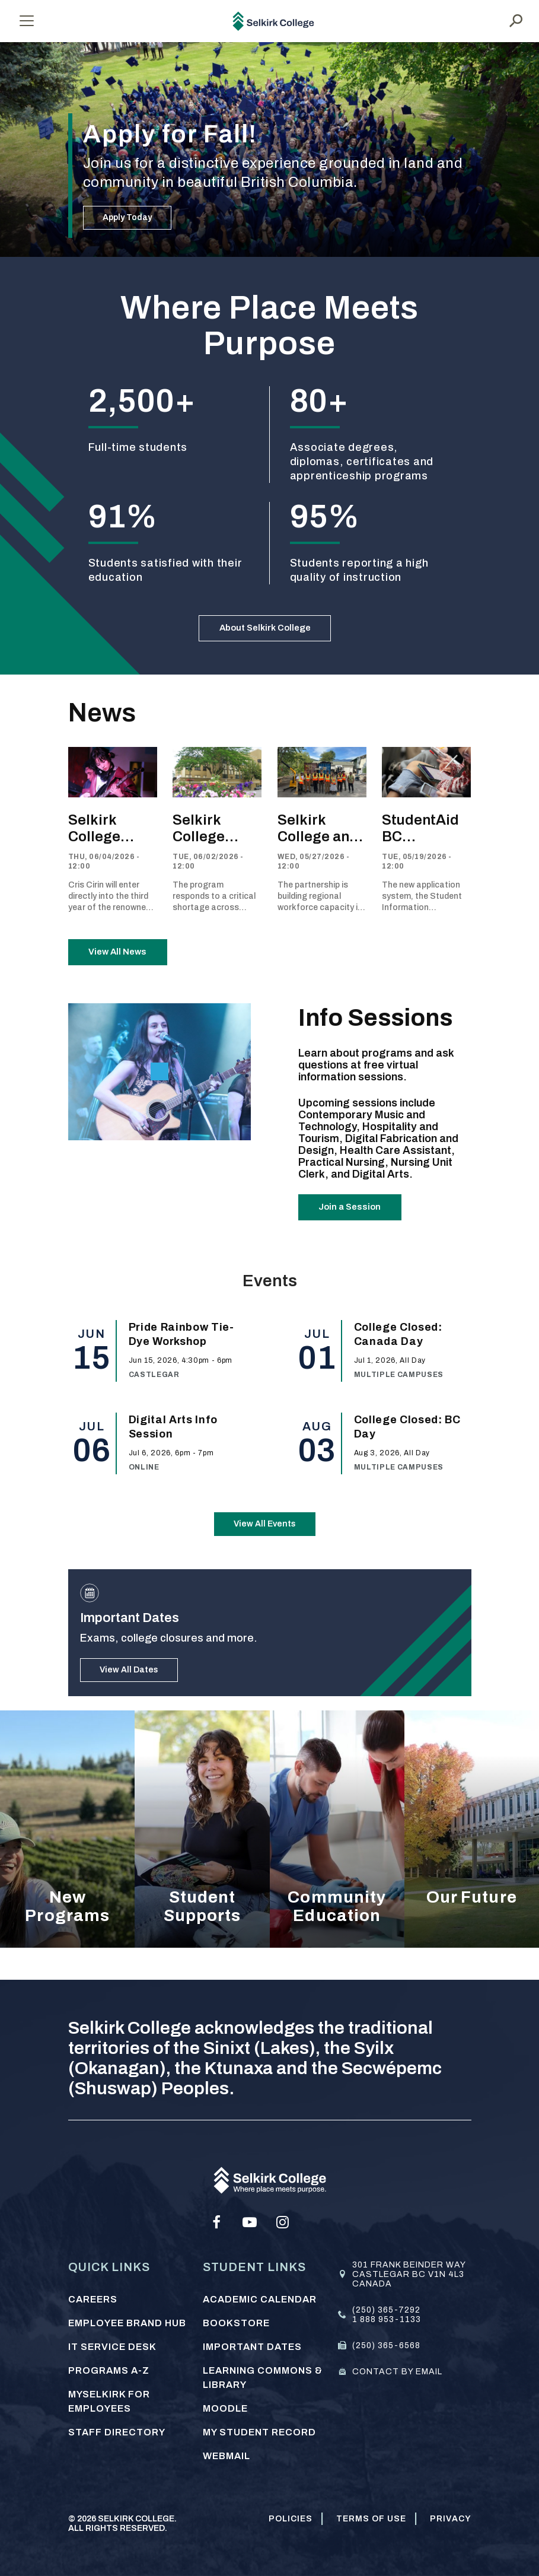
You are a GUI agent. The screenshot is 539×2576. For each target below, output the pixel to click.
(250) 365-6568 (386, 2345)
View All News (127, 968)
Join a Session (359, 1233)
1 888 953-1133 (386, 2319)
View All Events (265, 1555)
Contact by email (397, 2371)
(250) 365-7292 (386, 2309)
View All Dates (129, 1701)
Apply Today (127, 217)
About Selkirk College (265, 634)
